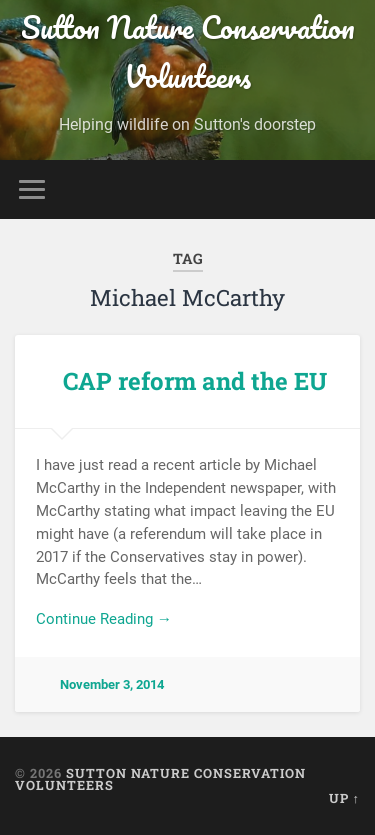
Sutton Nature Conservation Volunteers (188, 52)
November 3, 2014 (112, 684)
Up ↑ (344, 798)
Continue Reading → (104, 619)
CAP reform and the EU (195, 381)
